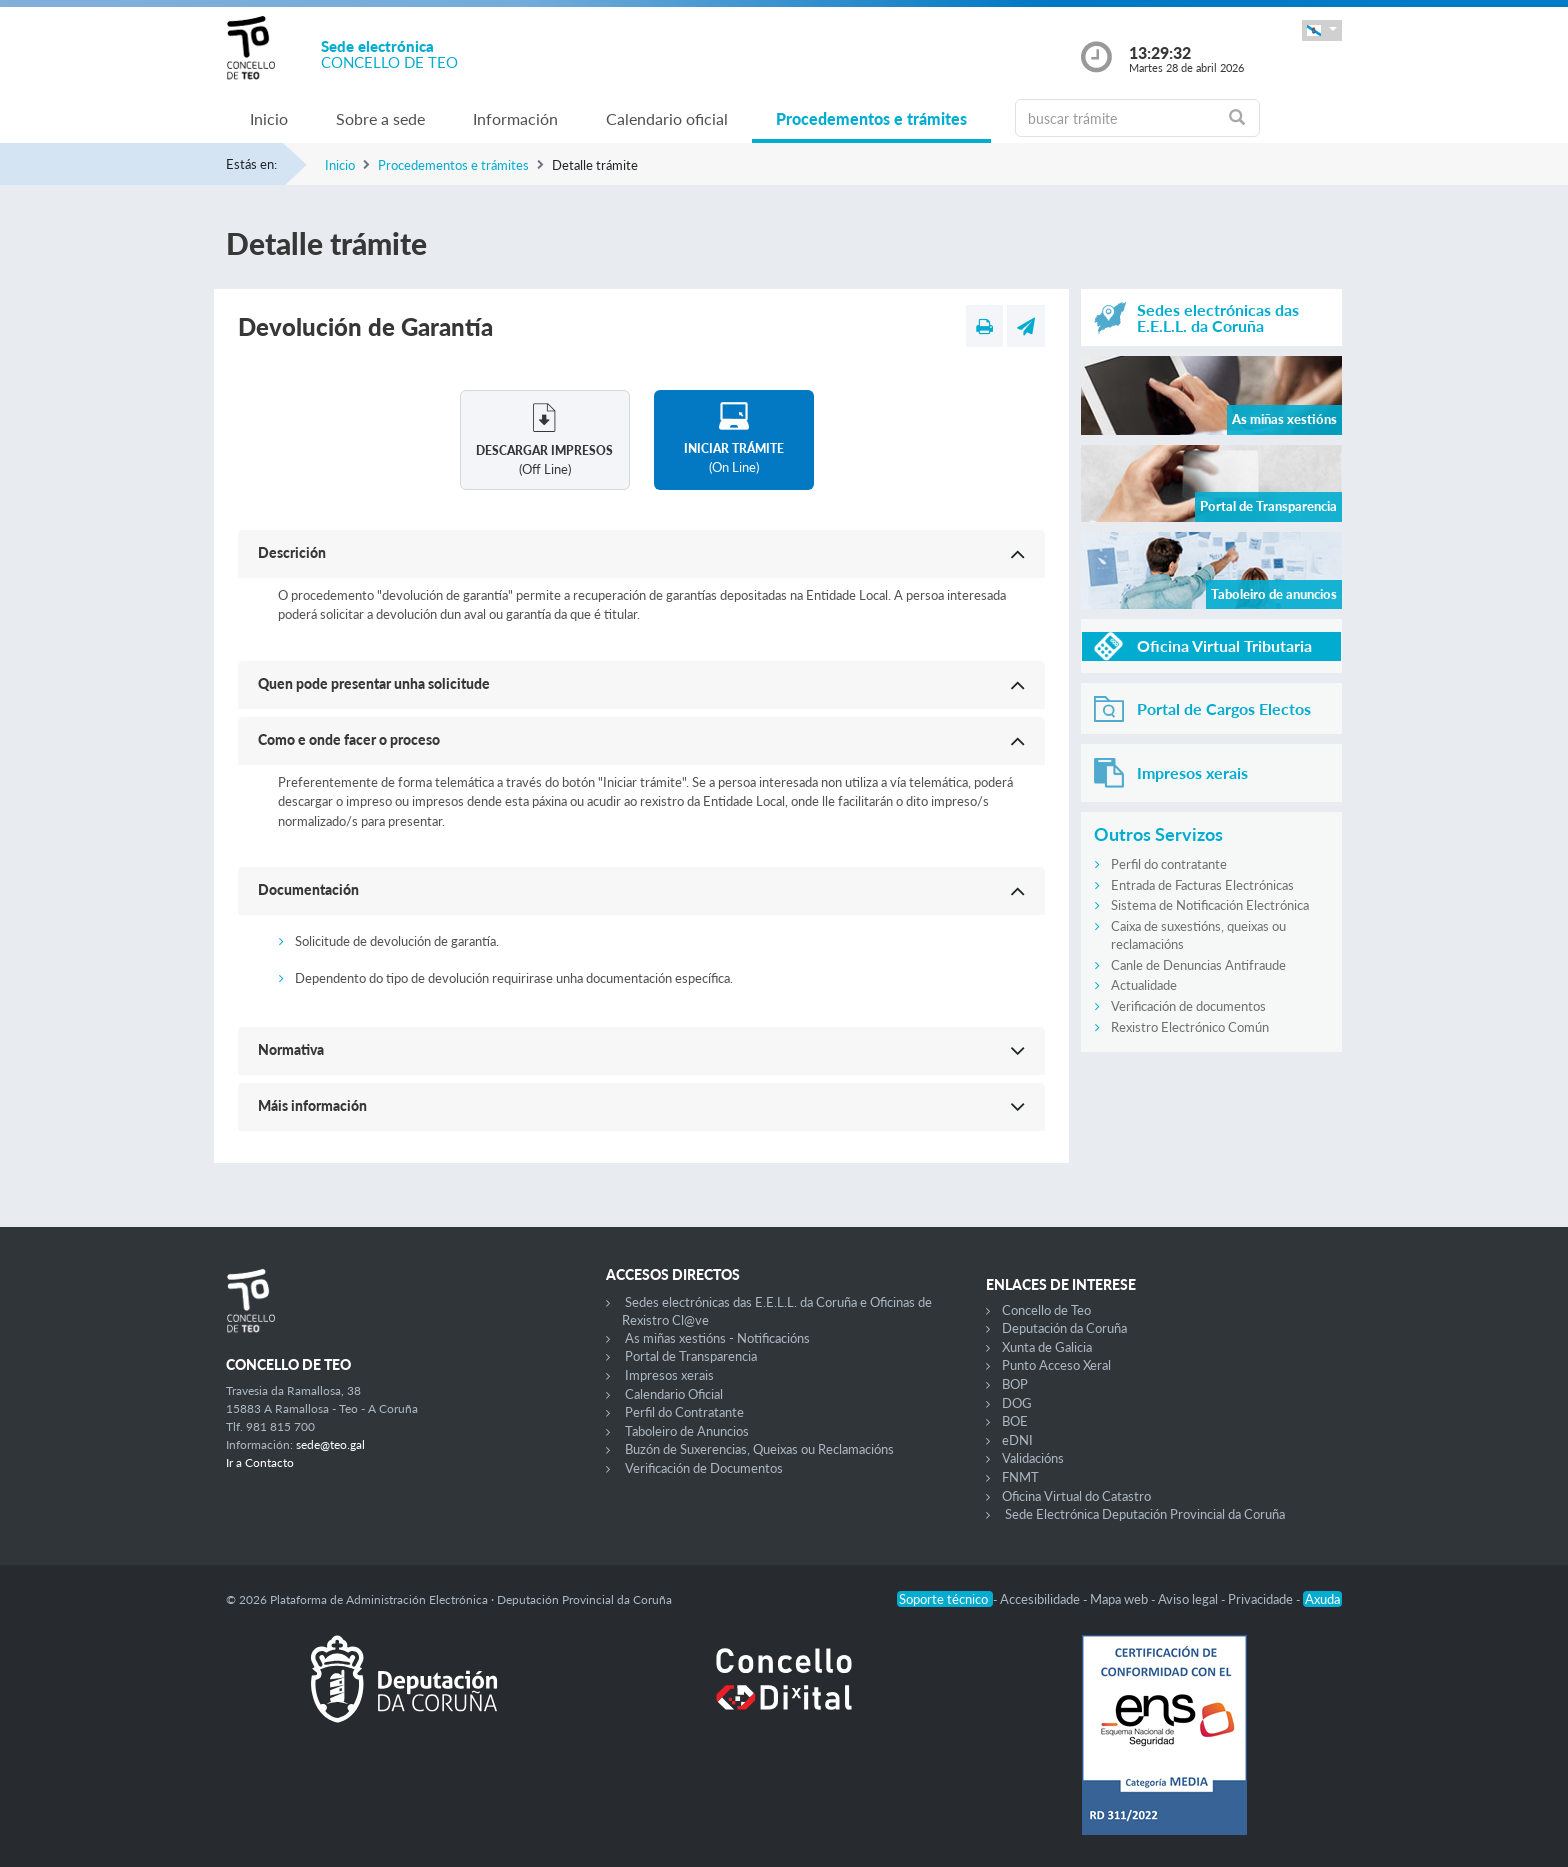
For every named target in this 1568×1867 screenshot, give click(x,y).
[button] (1322, 30)
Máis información (312, 1105)
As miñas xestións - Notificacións (717, 1338)
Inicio (269, 118)
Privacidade (1262, 1599)
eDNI (1017, 1440)
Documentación (308, 889)
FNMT (1020, 1477)
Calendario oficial (667, 118)
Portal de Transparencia (691, 1356)
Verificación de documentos (1188, 1006)
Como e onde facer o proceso (349, 739)
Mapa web (1120, 1599)
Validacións (1033, 1458)
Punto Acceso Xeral (1056, 1365)
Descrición (292, 552)
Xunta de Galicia (1047, 1347)
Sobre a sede (380, 118)
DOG (1017, 1403)
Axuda (1322, 1599)
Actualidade (1144, 985)
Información (515, 118)
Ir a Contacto (260, 1462)
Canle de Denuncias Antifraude (1198, 965)
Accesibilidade (1041, 1599)
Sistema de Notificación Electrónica (1210, 905)
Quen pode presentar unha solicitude (374, 683)
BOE (1015, 1421)
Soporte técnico (945, 1599)
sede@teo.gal (330, 1444)
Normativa (291, 1049)
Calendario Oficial (674, 1394)
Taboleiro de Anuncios (687, 1431)
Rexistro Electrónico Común (1190, 1027)
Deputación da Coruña (1064, 1328)
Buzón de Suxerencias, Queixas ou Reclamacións (759, 1449)
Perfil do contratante (1169, 864)
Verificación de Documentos (704, 1468)
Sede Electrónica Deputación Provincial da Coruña (1145, 1514)
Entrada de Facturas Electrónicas (1202, 885)
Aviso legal (1189, 1599)
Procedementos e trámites (871, 118)
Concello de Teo (1046, 1310)
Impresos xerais (669, 1375)
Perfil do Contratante (684, 1412)
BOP (1015, 1384)
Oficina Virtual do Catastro (1076, 1496)
